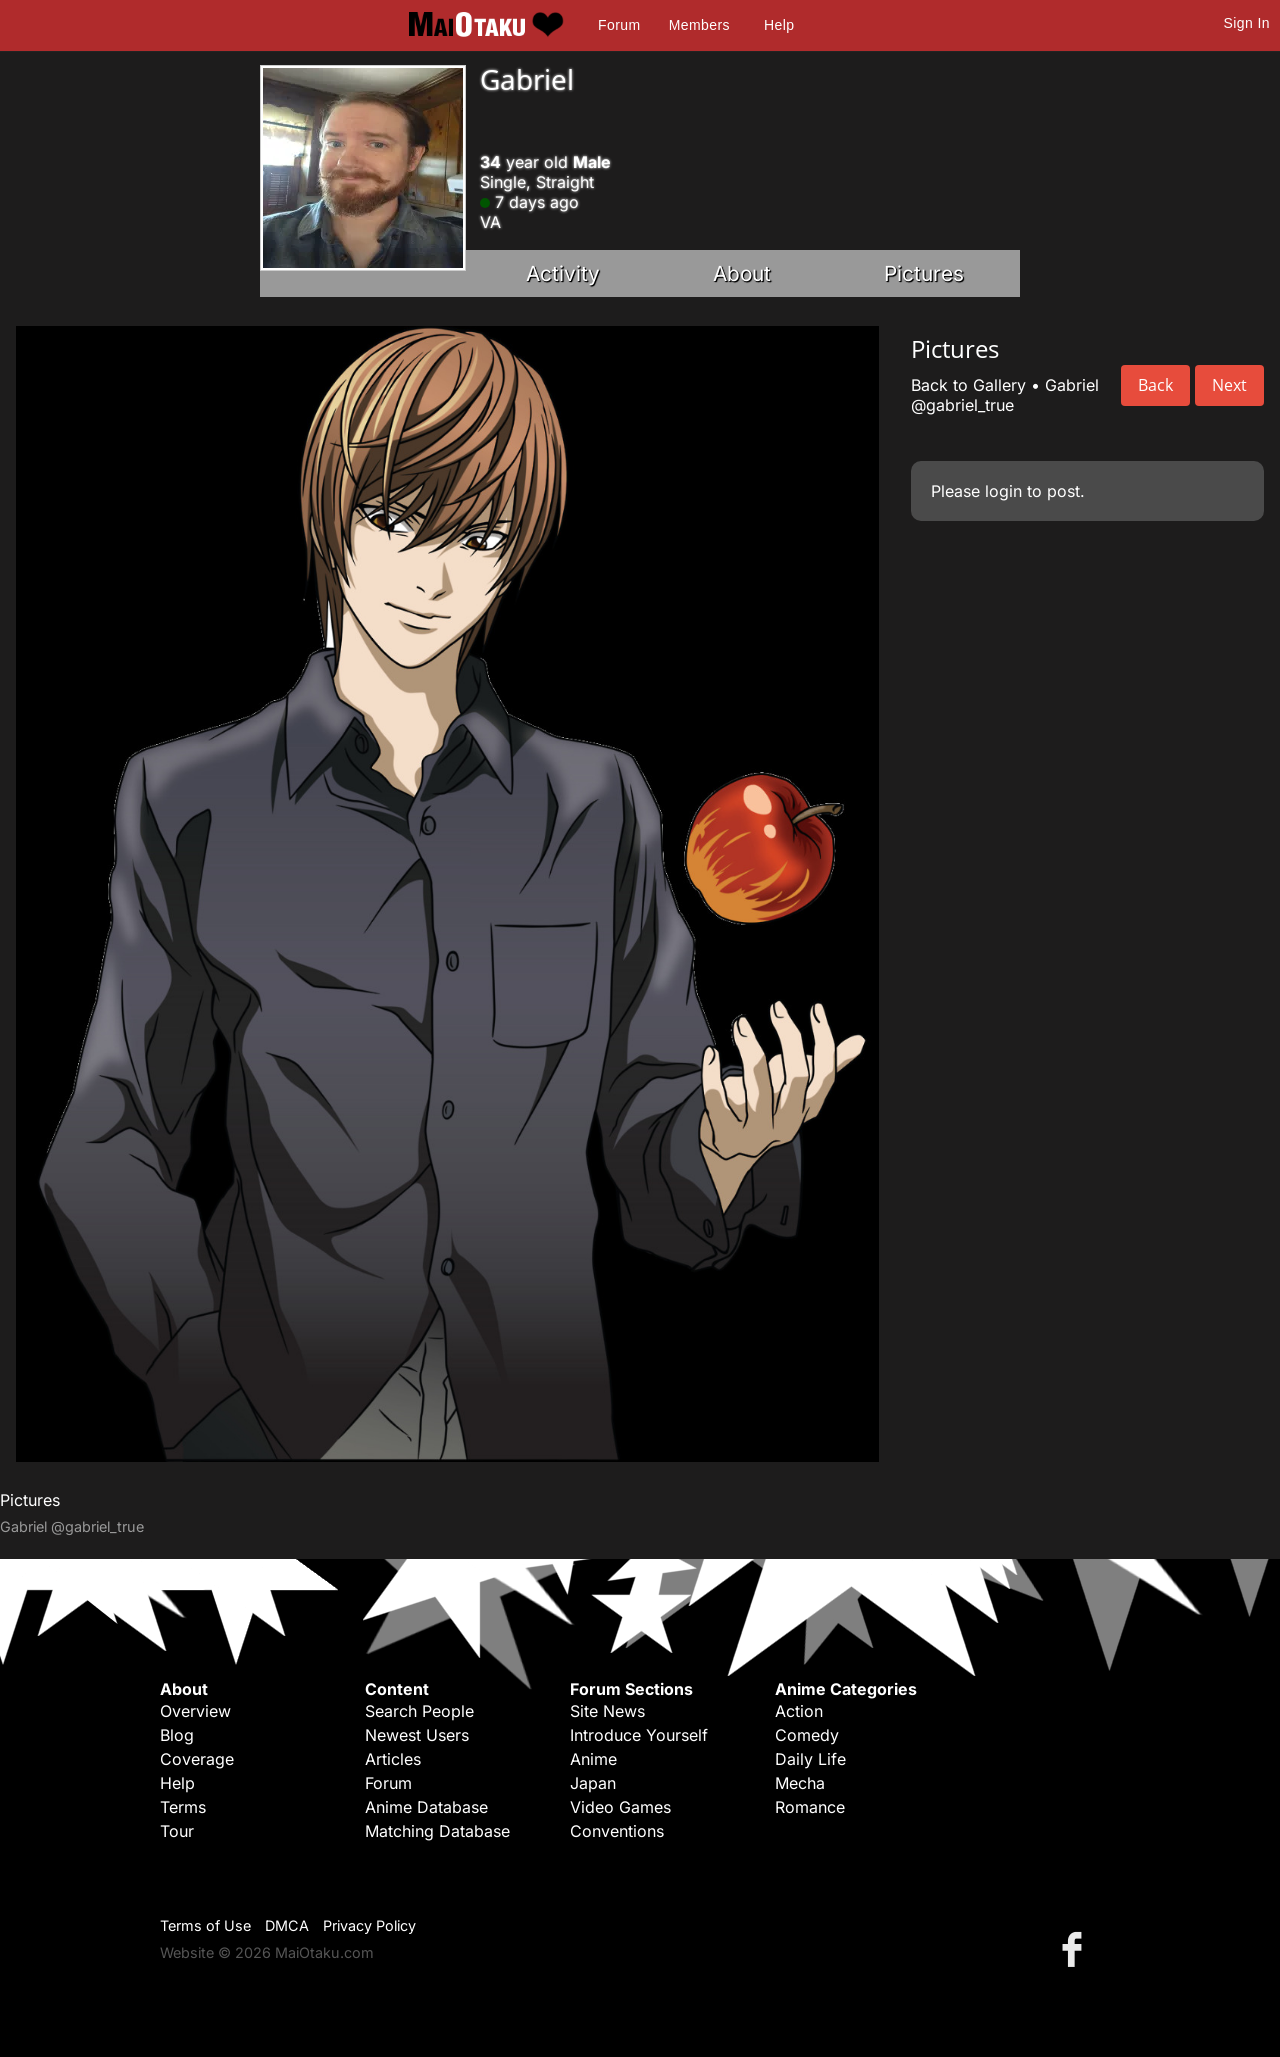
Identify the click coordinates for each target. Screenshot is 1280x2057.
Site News (607, 1711)
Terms (183, 1807)
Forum (619, 25)
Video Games (620, 1807)
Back (1155, 385)
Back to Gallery (968, 385)
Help (779, 25)
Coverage (197, 1759)
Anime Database (426, 1807)
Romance (810, 1807)
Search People (419, 1711)
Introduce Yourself (639, 1735)
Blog (177, 1735)
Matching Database (437, 1831)
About (742, 273)
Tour (177, 1831)
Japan (593, 1783)
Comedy (807, 1735)
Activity (563, 273)
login (1003, 491)
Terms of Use (205, 1925)
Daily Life (810, 1759)
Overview (195, 1711)
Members (699, 25)
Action (799, 1711)
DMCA (287, 1925)
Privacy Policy (369, 1925)
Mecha (800, 1783)
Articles (393, 1759)
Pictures (924, 273)
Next (1229, 385)
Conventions (617, 1831)
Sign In (1247, 23)
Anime (593, 1759)
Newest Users (417, 1735)
